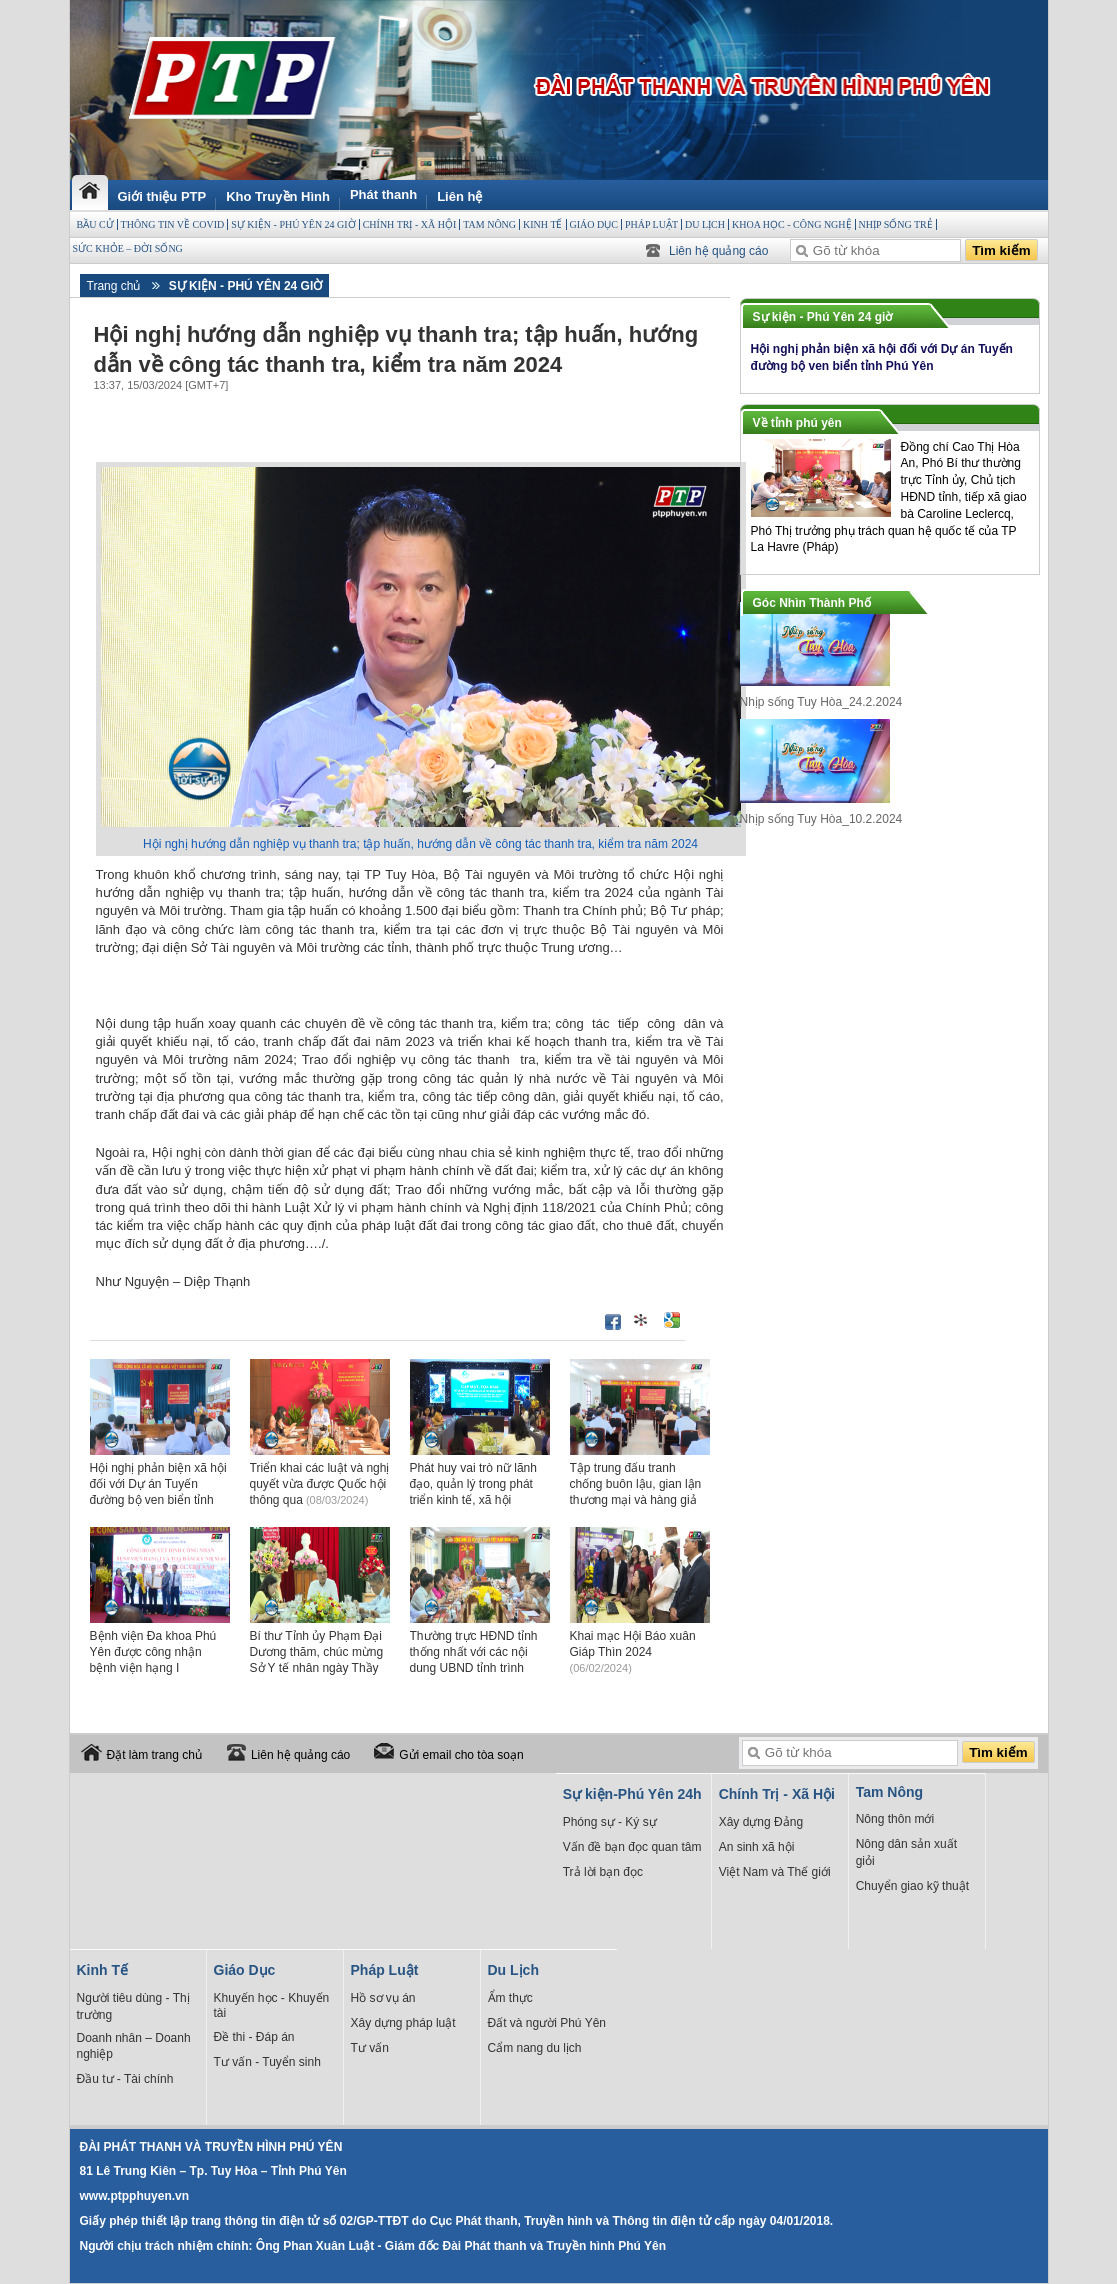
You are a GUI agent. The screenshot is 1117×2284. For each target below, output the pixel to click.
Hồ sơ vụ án (383, 1998)
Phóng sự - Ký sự (610, 1822)
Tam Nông (489, 224)
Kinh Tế (542, 224)
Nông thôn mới (895, 1819)
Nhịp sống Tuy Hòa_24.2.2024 (821, 702)
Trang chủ (114, 286)
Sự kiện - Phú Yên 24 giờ (293, 224)
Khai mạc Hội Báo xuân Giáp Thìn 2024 (633, 1651)
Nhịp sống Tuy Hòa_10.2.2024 (821, 819)
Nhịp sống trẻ (896, 224)
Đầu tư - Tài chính (125, 2079)
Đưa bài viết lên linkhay (642, 1320)
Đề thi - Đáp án (254, 2037)
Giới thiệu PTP (162, 196)
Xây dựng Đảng (761, 1822)
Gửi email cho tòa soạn (461, 1755)
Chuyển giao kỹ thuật (912, 1886)
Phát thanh (383, 194)
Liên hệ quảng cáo (718, 251)
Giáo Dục (594, 224)
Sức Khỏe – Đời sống (128, 248)
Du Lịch (705, 224)
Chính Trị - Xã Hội (410, 224)
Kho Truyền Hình (278, 196)
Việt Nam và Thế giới (775, 1872)
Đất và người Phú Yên (547, 2023)
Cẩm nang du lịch (535, 2048)
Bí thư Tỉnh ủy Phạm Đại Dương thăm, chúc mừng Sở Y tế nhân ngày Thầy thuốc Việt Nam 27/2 (317, 1667)
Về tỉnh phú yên (797, 423)
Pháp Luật (651, 224)
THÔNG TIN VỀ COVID (173, 224)
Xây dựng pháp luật (403, 2023)
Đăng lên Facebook (613, 1322)
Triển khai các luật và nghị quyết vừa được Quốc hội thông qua (320, 1484)
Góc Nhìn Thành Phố (812, 603)
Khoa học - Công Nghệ (792, 224)
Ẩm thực (510, 1998)
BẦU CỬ (95, 224)
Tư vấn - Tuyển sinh (267, 2062)
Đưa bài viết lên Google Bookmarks (672, 1320)
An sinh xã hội (757, 1847)
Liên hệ (459, 196)
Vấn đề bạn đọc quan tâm (632, 1847)
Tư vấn (370, 2048)
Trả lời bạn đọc (603, 1872)
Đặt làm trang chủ (154, 1755)
